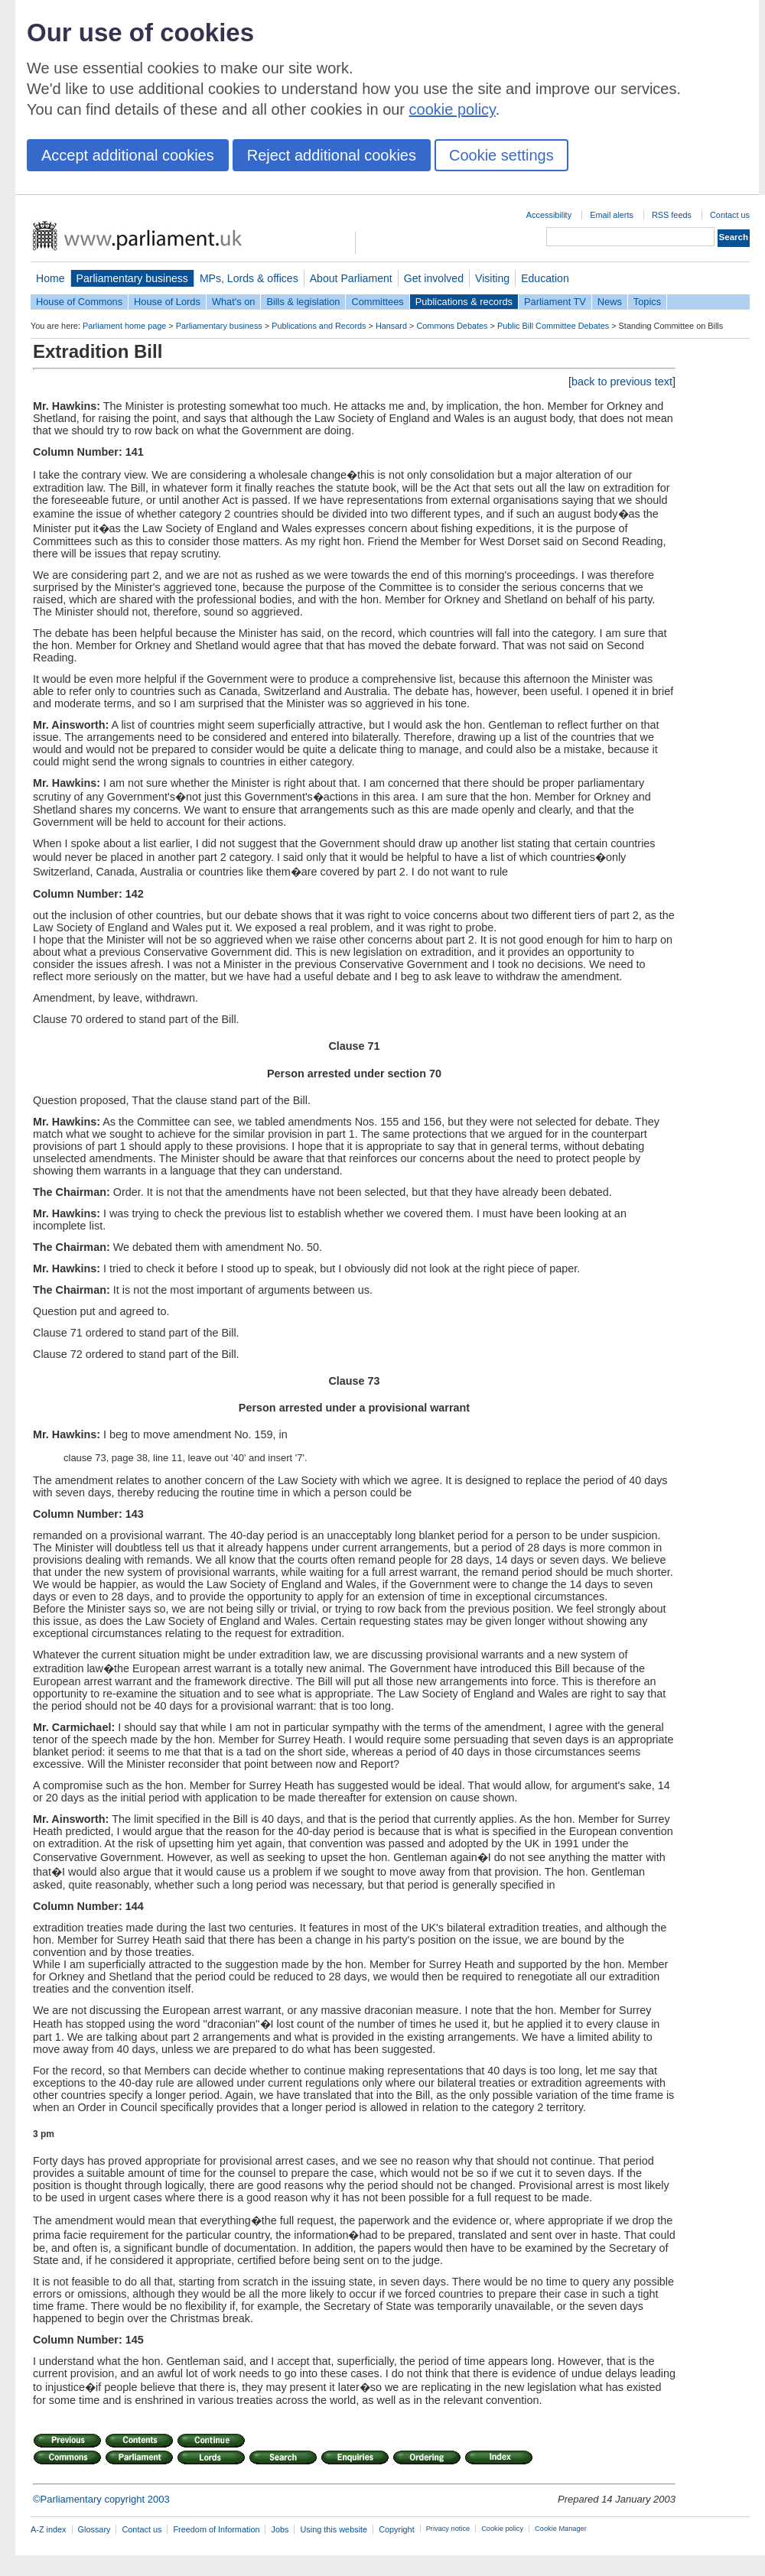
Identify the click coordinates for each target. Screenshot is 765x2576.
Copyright (397, 2529)
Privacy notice (448, 2528)
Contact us (730, 214)
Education (545, 278)
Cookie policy (502, 2528)
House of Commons (79, 301)
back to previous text (621, 381)
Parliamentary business (132, 278)
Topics (647, 301)
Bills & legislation (303, 301)
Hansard (391, 325)
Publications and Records (319, 325)
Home (50, 278)
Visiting (492, 278)
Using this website (333, 2529)
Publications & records (464, 301)
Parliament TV (555, 301)
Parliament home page (124, 325)
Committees (377, 301)
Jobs (279, 2529)
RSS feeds (672, 214)
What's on (234, 301)
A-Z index (49, 2529)
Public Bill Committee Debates (553, 325)
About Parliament (351, 278)
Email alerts (611, 214)
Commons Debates (451, 325)
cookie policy (452, 109)
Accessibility (548, 214)
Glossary (94, 2529)
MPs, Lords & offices (249, 278)
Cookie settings (501, 155)
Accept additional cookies (127, 155)
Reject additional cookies (331, 155)
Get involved (434, 278)
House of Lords (167, 301)
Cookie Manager (561, 2528)
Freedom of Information (216, 2529)
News (609, 301)
